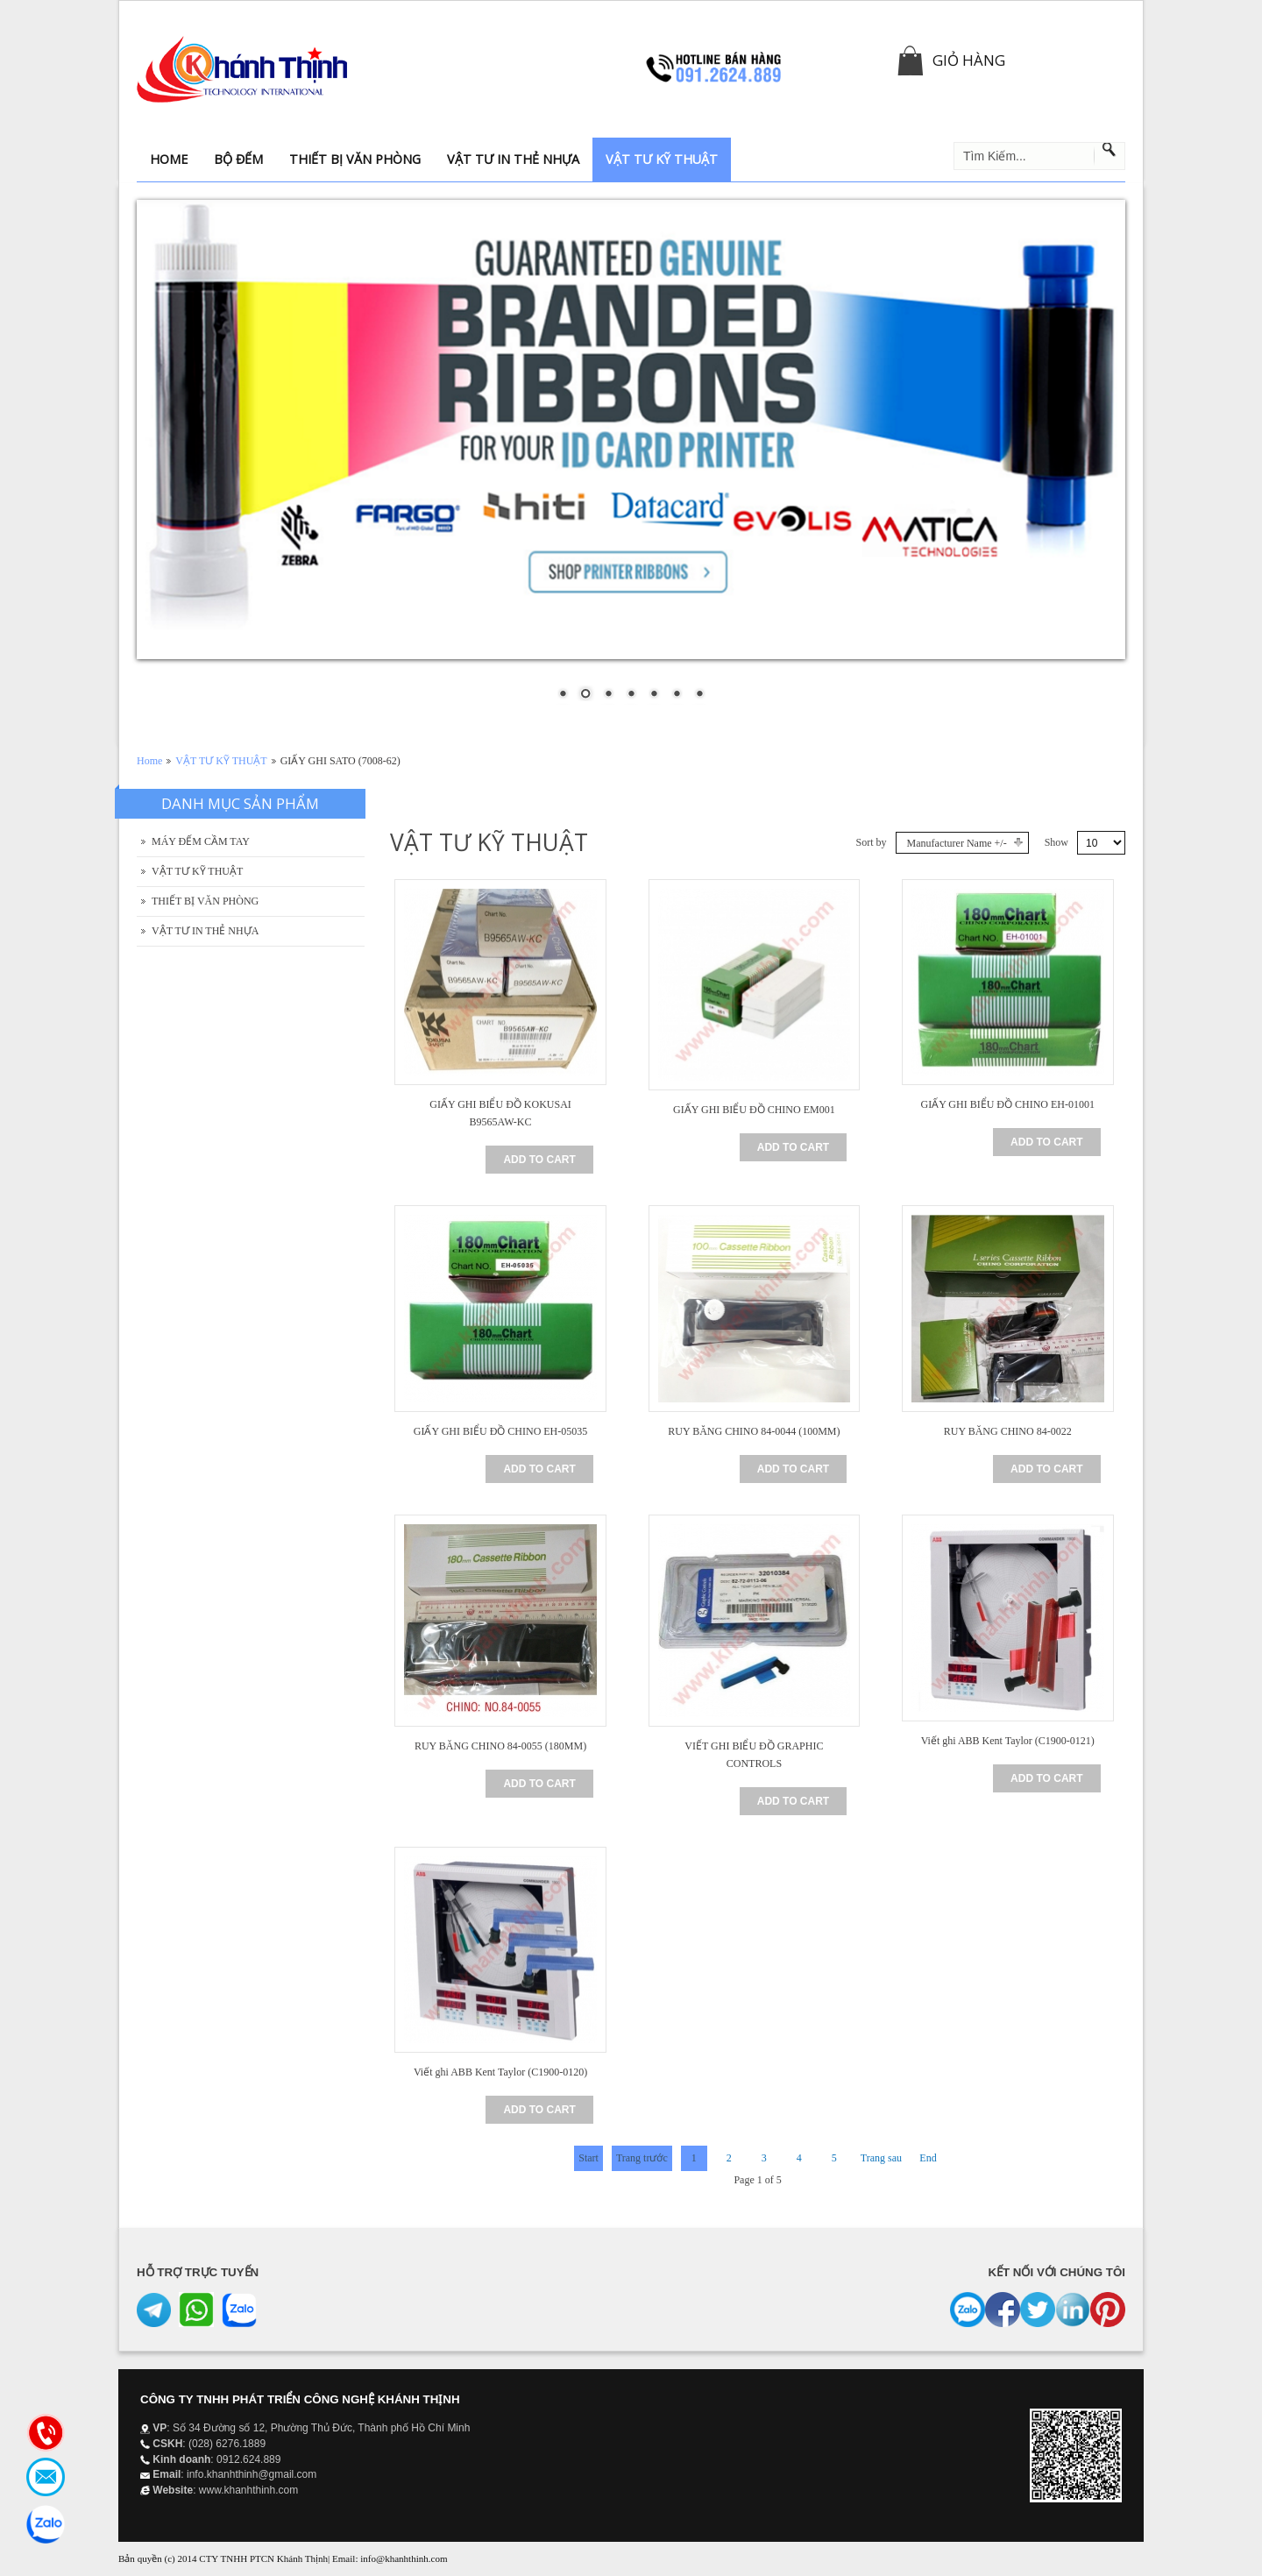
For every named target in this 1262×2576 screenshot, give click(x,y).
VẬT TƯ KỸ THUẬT (220, 761)
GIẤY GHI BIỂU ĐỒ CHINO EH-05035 (501, 1431)
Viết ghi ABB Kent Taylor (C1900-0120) (500, 2072)
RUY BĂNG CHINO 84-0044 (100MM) (754, 1431)
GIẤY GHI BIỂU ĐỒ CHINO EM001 (754, 1109)
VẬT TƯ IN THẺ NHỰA (205, 931)
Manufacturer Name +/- (957, 843)
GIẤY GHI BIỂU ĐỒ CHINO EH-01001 (1007, 1104)
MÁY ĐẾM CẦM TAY (201, 841)
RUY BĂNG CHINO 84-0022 (1008, 1431)
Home (149, 761)
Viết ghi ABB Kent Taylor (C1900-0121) (1008, 1741)
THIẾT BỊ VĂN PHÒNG (205, 901)
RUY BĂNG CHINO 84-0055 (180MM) (500, 1746)
